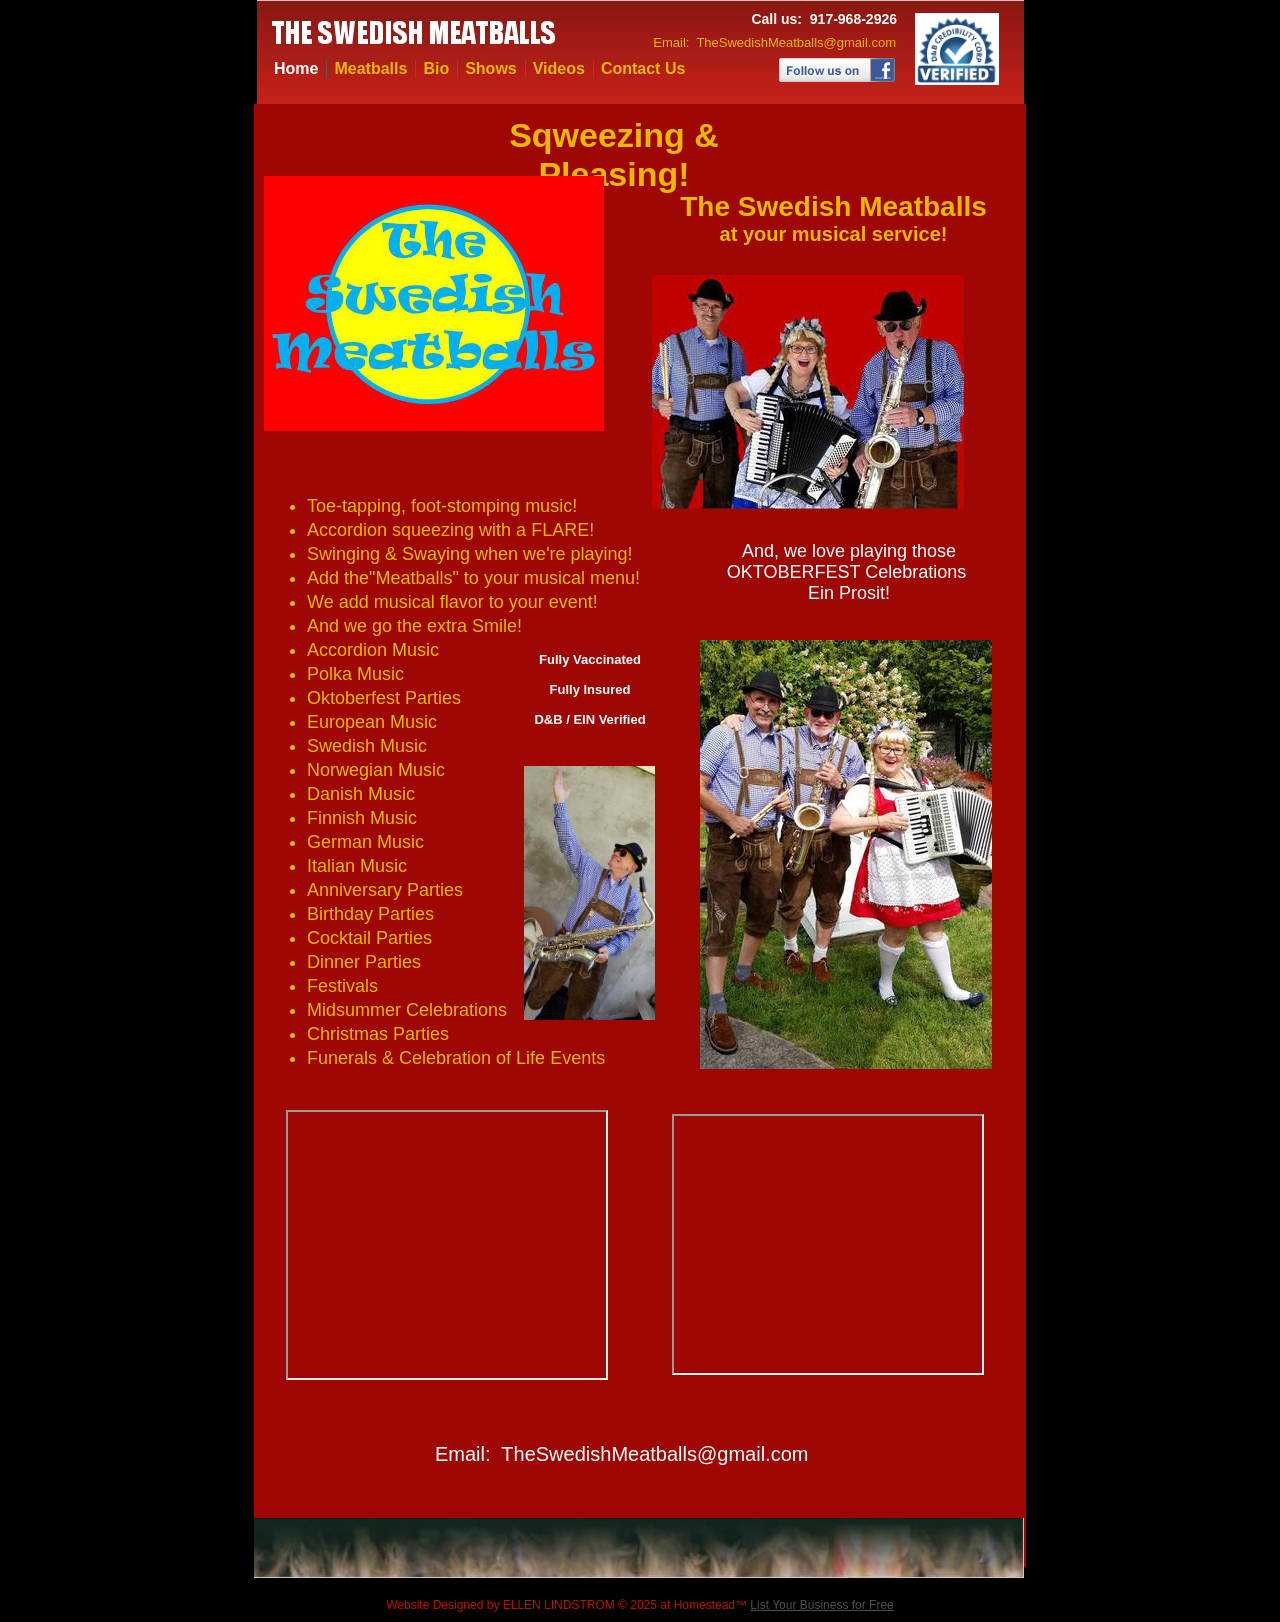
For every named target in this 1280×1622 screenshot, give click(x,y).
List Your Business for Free (821, 1605)
